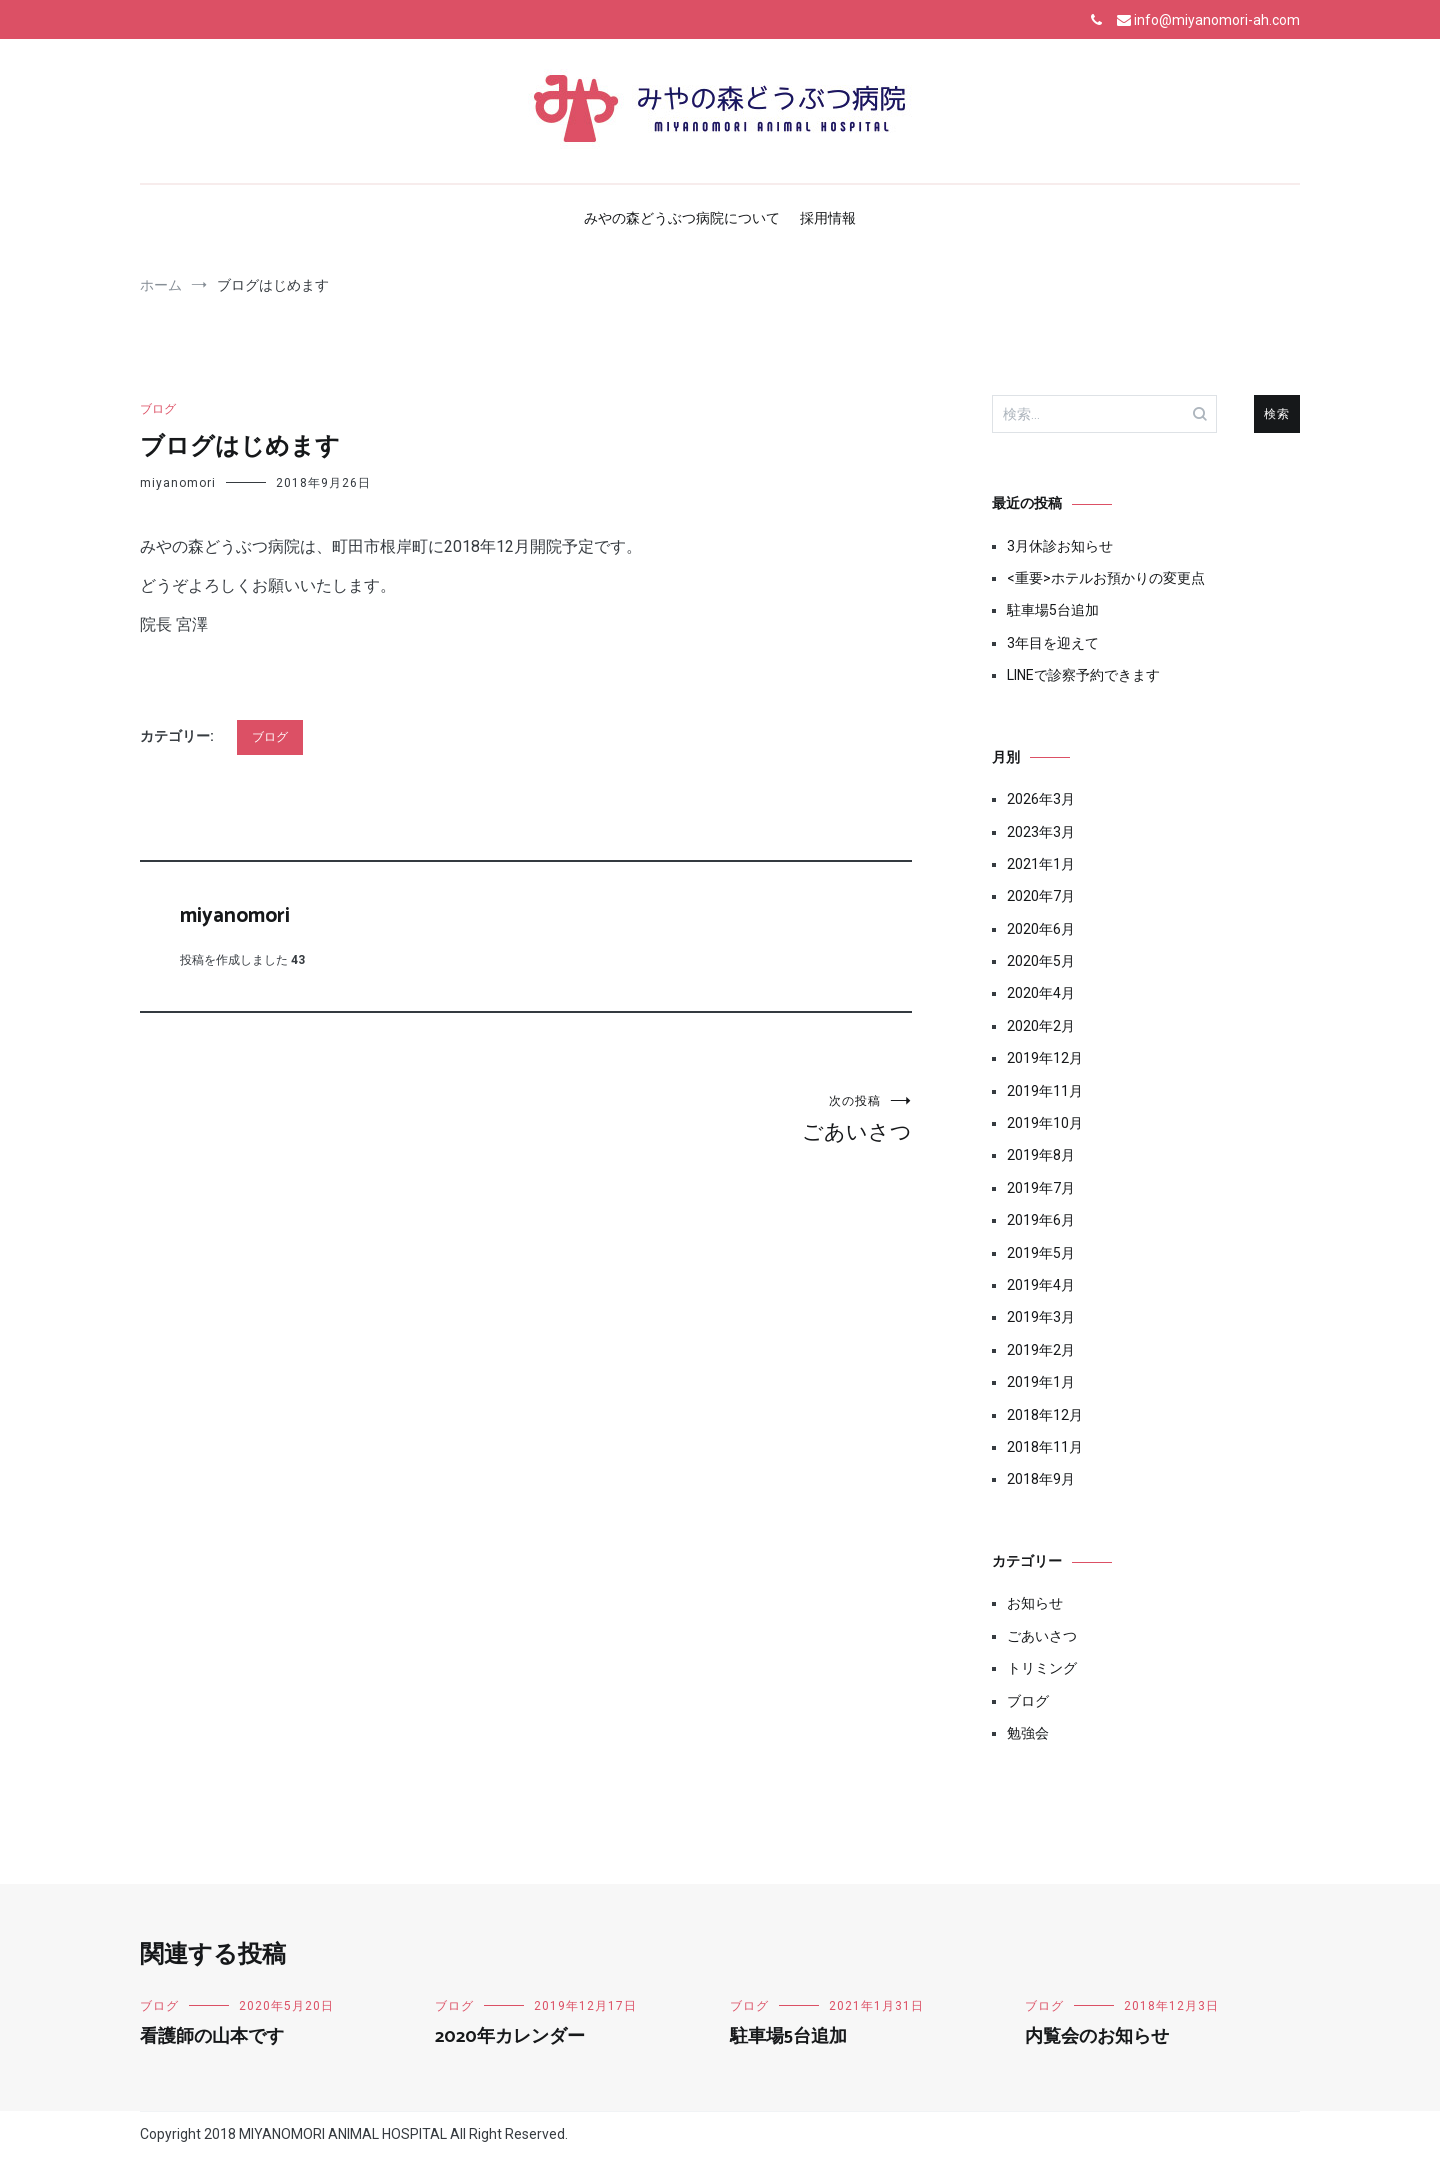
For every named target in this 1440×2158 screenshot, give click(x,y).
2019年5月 (1041, 1253)
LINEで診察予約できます (1083, 675)
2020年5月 (1041, 961)
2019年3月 (1041, 1317)
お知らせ (1035, 1603)
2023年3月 (1041, 832)
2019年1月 (1041, 1382)
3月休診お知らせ (1060, 546)
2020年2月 (1041, 1026)
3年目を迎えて (1053, 643)
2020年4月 (1041, 993)
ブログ (158, 409)
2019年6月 (1041, 1220)
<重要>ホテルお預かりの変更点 (1106, 578)
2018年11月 (1045, 1447)
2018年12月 (1045, 1415)
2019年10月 (1045, 1123)
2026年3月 (1041, 799)
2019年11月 (1045, 1091)
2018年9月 (1041, 1479)
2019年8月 (1041, 1155)
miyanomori (178, 483)
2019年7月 (1041, 1188)
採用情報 (828, 218)
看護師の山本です (212, 2037)
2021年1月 (1041, 864)
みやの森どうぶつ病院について (682, 218)
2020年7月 (1041, 896)
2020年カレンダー (510, 2037)
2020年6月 (1041, 929)
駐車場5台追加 (1053, 610)
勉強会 (1028, 1733)
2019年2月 (1041, 1350)
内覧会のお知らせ (1097, 2037)
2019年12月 (1045, 1058)
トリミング (1042, 1668)
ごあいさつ (719, 1118)
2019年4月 (1041, 1285)
